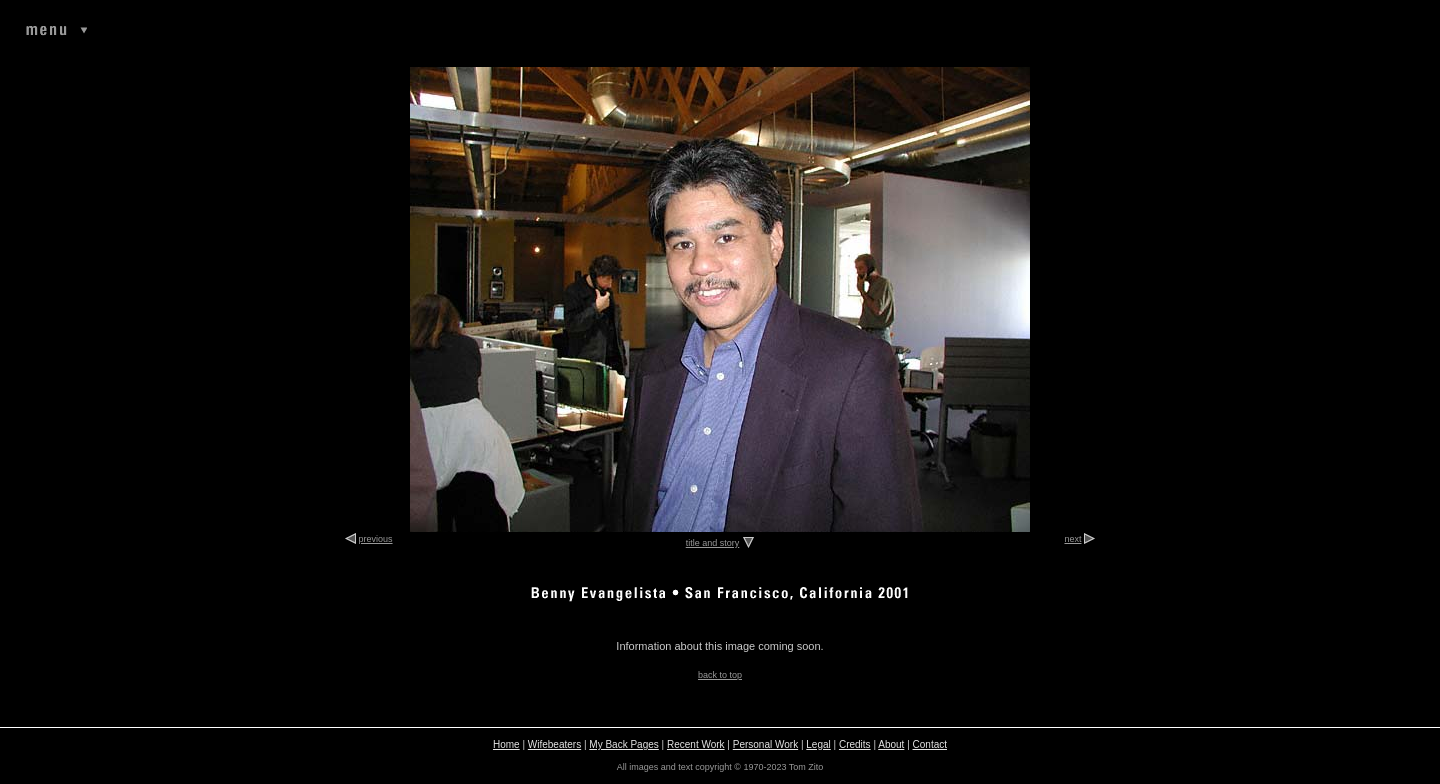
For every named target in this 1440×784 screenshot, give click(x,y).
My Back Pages (623, 744)
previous (376, 539)
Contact (930, 744)
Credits (855, 744)
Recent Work (696, 744)
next (1072, 539)
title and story (713, 543)
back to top (720, 675)
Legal (818, 744)
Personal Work (765, 744)
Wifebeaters (554, 744)
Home (506, 744)
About (891, 744)
